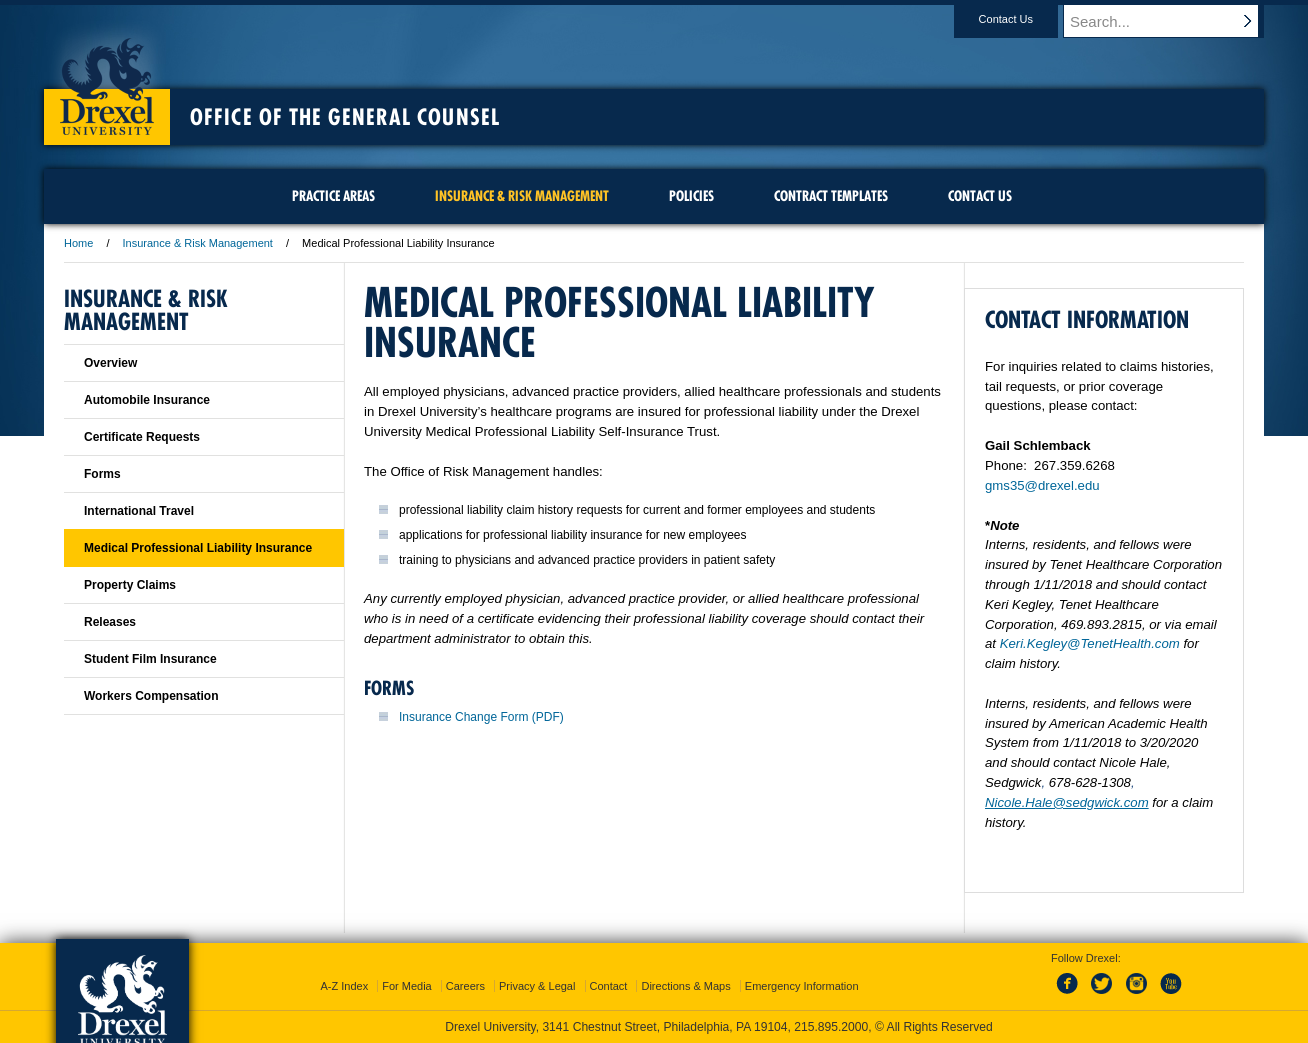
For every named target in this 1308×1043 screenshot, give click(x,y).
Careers (465, 986)
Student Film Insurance (150, 659)
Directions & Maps (685, 986)
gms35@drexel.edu (1042, 485)
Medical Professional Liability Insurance (198, 548)
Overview (110, 363)
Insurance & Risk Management (198, 243)
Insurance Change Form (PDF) (481, 717)
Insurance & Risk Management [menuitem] (522, 196)
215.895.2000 (831, 1027)
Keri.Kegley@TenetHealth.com (1090, 643)
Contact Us (1025, 19)
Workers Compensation (151, 696)
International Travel (139, 511)
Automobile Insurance (147, 400)
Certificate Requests (142, 437)
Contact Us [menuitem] (980, 196)
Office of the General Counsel (345, 117)
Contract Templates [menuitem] (831, 196)
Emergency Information (802, 986)
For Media (407, 986)
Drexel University (107, 80)
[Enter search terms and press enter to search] (1173, 21)
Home (78, 243)
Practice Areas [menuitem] (333, 196)
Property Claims (130, 585)
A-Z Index (344, 986)
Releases (110, 622)
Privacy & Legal (537, 986)
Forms (102, 474)
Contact (609, 986)
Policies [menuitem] (691, 196)
